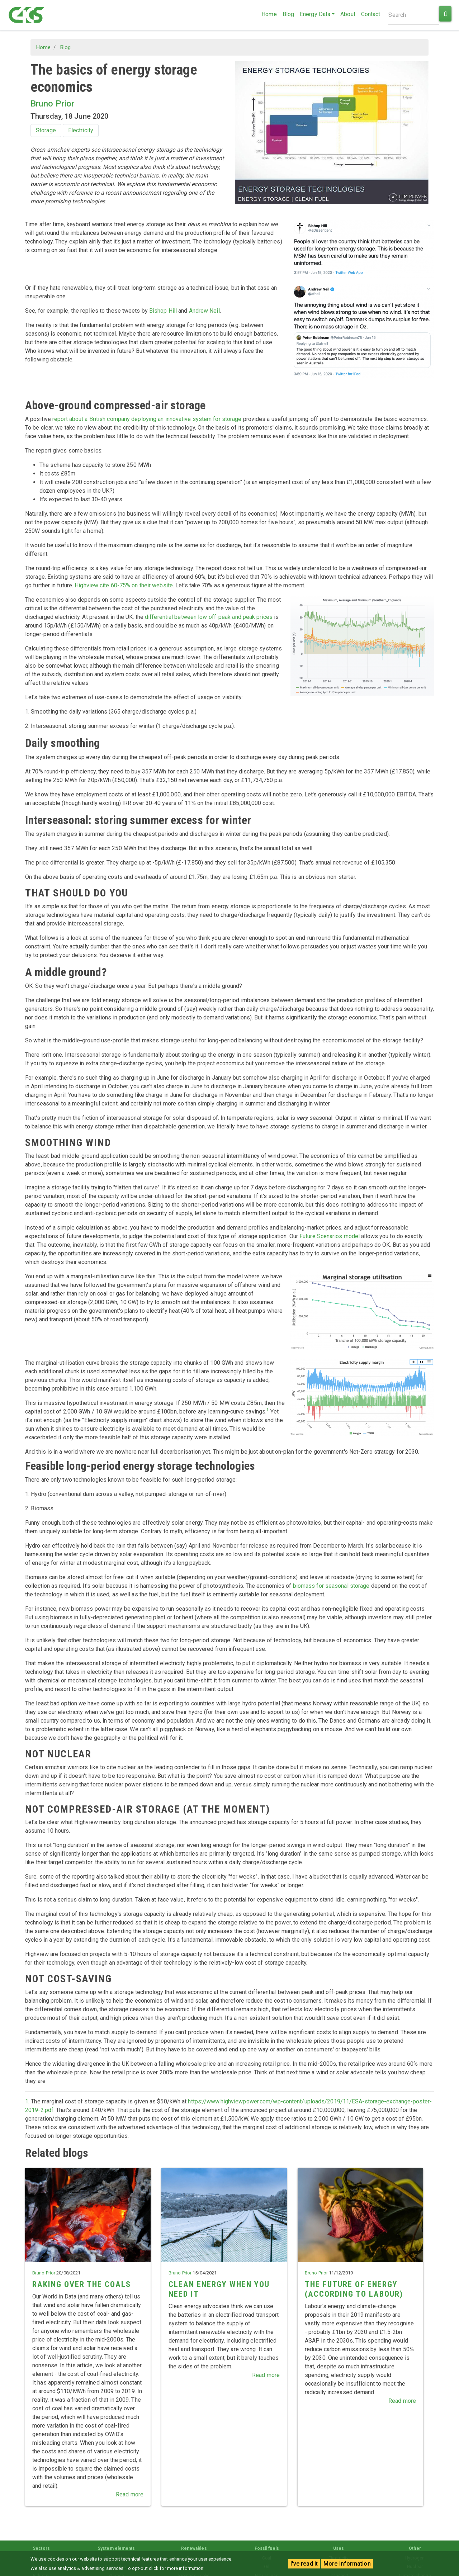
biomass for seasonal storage (331, 1585)
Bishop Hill (163, 310)
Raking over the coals (81, 2284)
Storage (46, 130)
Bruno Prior (52, 104)
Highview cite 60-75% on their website (124, 585)
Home (268, 14)
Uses (338, 2548)
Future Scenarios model (329, 1236)
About (347, 14)
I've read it (304, 2563)
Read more (129, 2494)
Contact (370, 14)
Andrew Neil (204, 310)
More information (347, 2563)
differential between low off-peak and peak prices (209, 617)
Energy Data (315, 14)
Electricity (80, 130)
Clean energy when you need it (219, 2288)
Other (415, 2548)
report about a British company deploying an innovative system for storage (146, 419)
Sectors (41, 2548)
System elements (116, 2548)
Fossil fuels (267, 2548)
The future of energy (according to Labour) (354, 2288)
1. (27, 2101)
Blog (288, 14)
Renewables (194, 2548)
